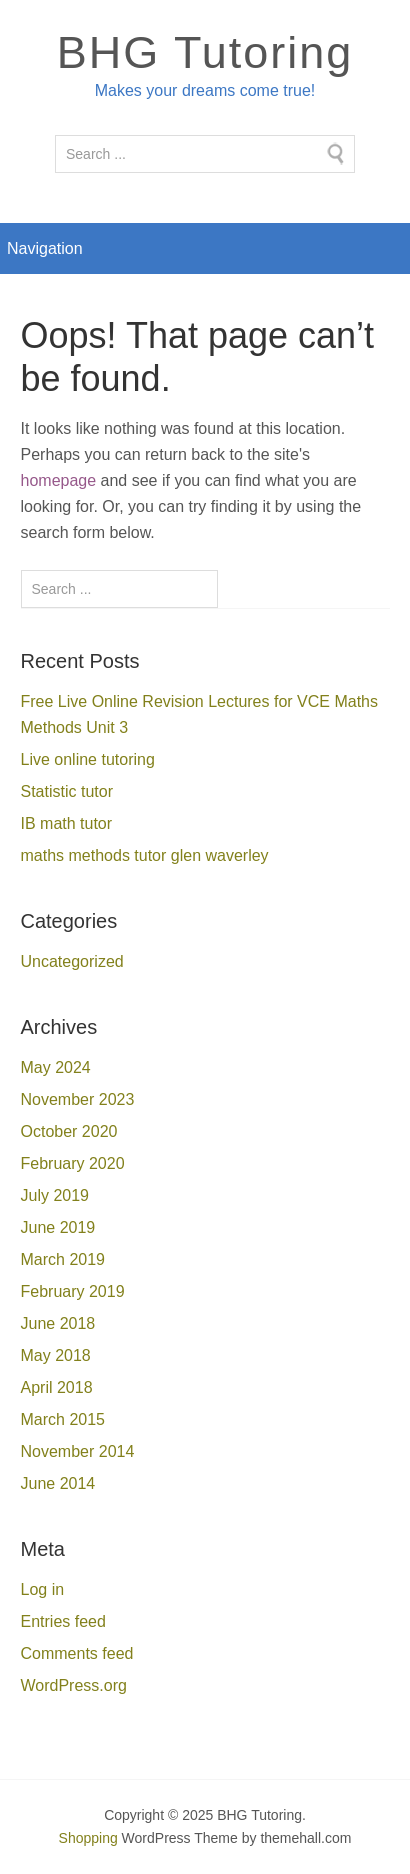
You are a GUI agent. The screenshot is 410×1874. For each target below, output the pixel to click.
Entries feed (63, 1621)
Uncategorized (72, 961)
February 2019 (73, 1291)
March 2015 (63, 1419)
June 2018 (58, 1323)
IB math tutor (67, 823)
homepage (59, 480)
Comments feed (77, 1653)
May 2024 (56, 1067)
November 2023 (78, 1099)
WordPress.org (74, 1685)
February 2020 (73, 1163)
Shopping (88, 1838)
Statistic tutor (67, 791)
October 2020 (69, 1131)
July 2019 (55, 1195)
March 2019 (63, 1259)
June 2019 (58, 1227)
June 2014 (58, 1483)
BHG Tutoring (205, 52)
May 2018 (56, 1355)
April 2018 (57, 1387)
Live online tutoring (88, 759)
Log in (43, 1589)
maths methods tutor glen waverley (145, 855)
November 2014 (78, 1451)
